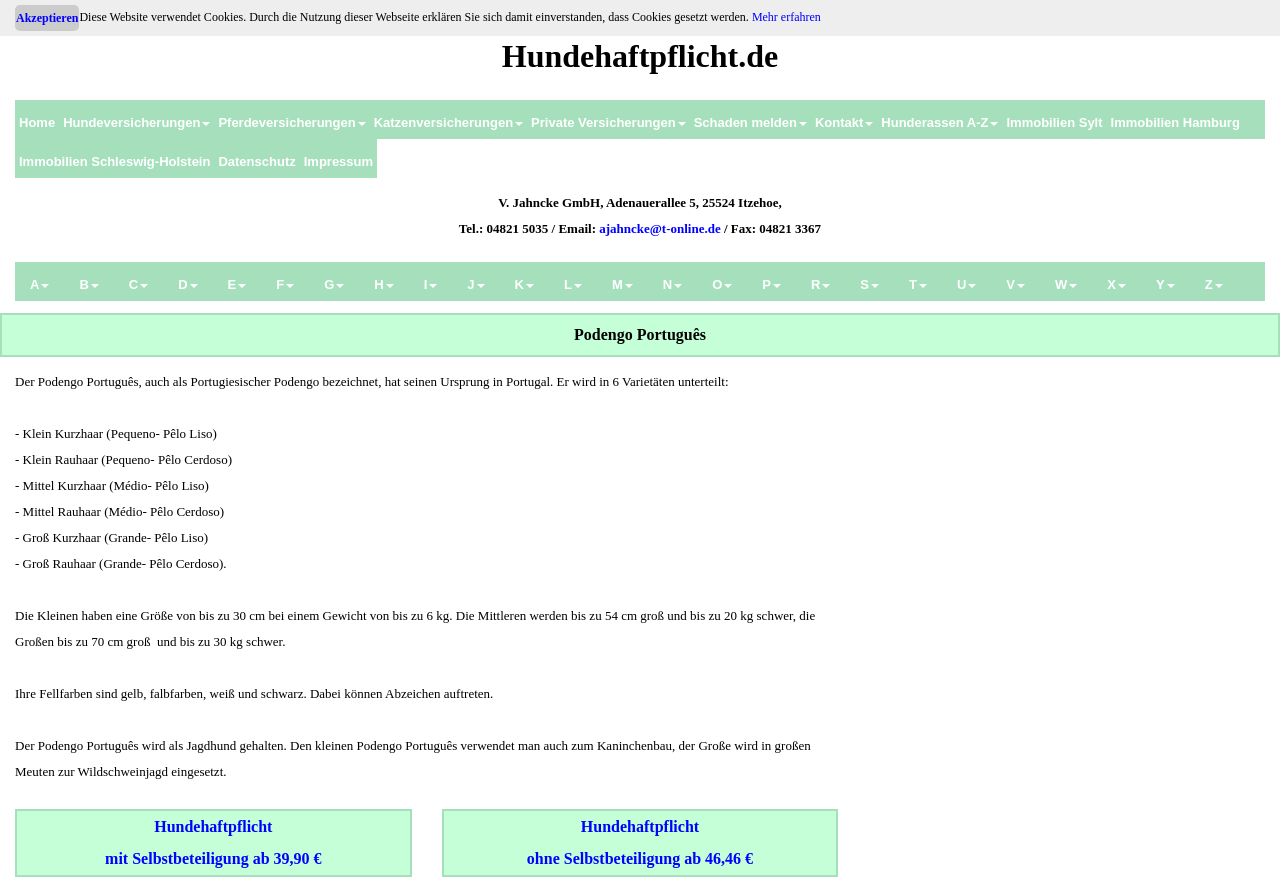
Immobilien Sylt (1054, 122)
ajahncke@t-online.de (660, 228)
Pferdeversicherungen (291, 122)
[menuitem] (37, 119)
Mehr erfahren (786, 17)
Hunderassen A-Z (939, 122)
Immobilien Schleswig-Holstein (114, 161)
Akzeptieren (47, 18)
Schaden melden (750, 122)
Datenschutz (256, 161)
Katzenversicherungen (448, 122)
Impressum (338, 161)
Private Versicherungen (608, 122)
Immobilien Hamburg (1175, 122)
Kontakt (844, 122)
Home (37, 122)
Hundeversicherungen (136, 122)
